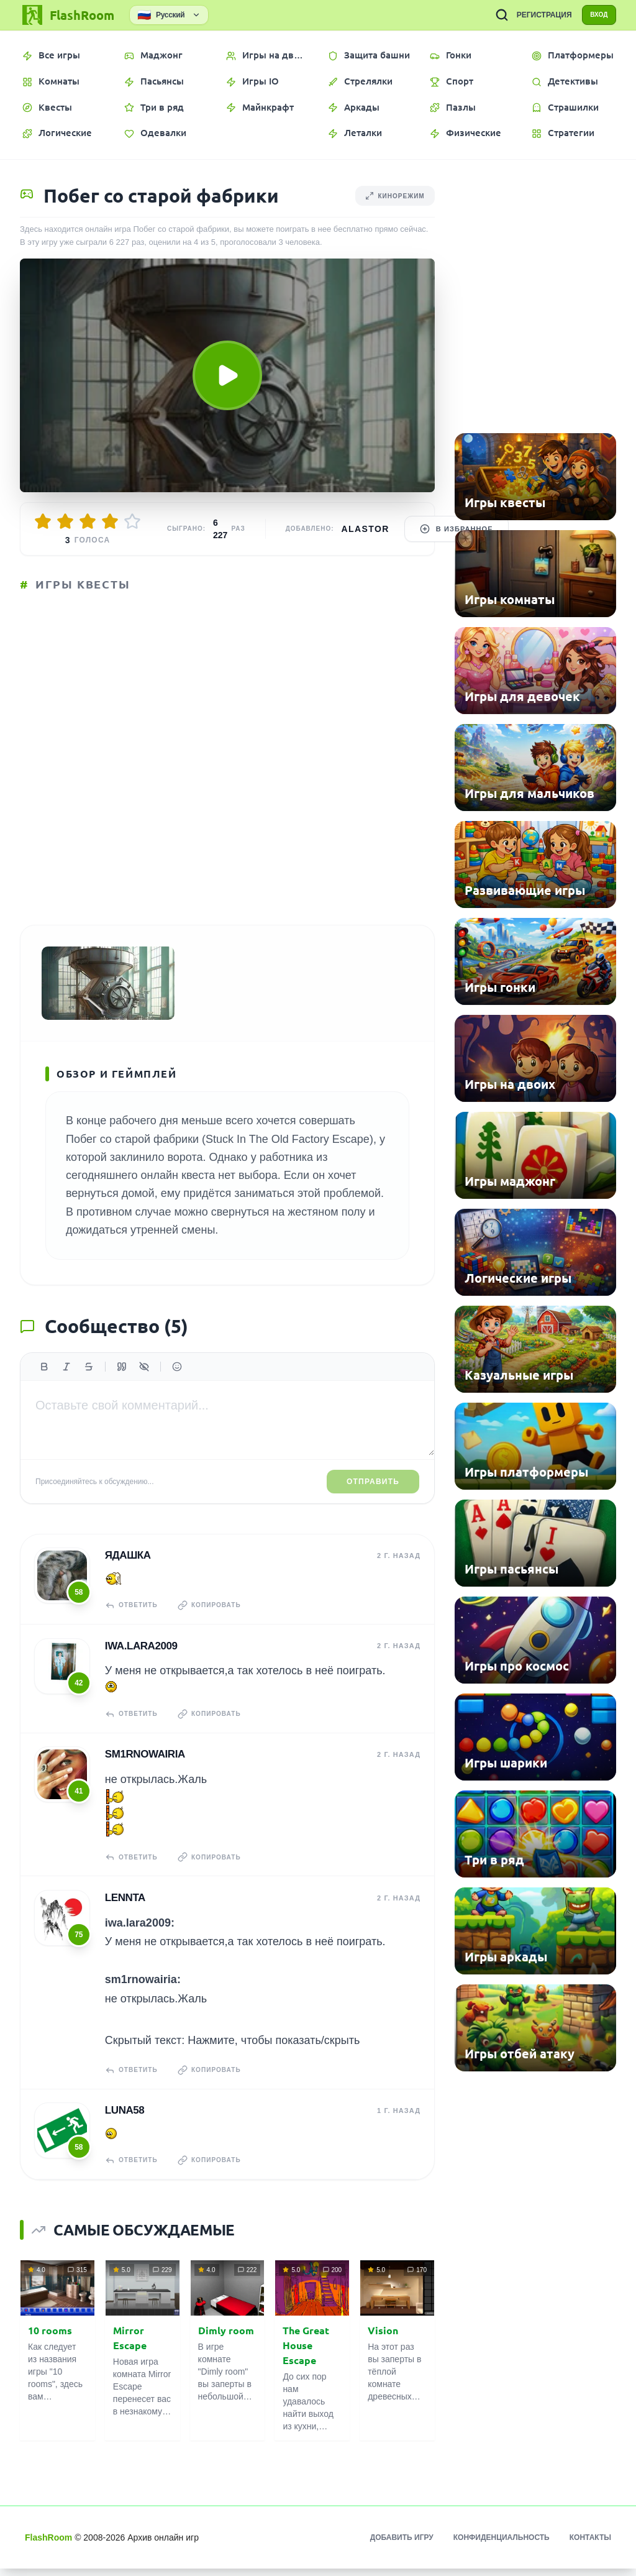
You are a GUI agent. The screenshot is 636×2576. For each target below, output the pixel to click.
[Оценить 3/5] (88, 521)
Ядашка (127, 1571)
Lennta (124, 1908)
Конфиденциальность (501, 2545)
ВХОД (593, 15)
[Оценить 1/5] (43, 521)
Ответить (132, 1621)
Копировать (215, 1621)
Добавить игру (402, 2545)
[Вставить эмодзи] (177, 1384)
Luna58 (123, 2119)
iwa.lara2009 (140, 1660)
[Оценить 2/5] (65, 521)
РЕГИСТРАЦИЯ (533, 15)
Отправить (373, 1498)
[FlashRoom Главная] (67, 14)
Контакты (590, 2545)
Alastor (365, 529)
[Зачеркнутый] (89, 1384)
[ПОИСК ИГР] (490, 15)
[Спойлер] (144, 1384)
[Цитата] (121, 1384)
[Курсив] (66, 1384)
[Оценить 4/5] (110, 521)
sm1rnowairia (144, 1766)
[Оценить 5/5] (132, 521)
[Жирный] (44, 1384)
